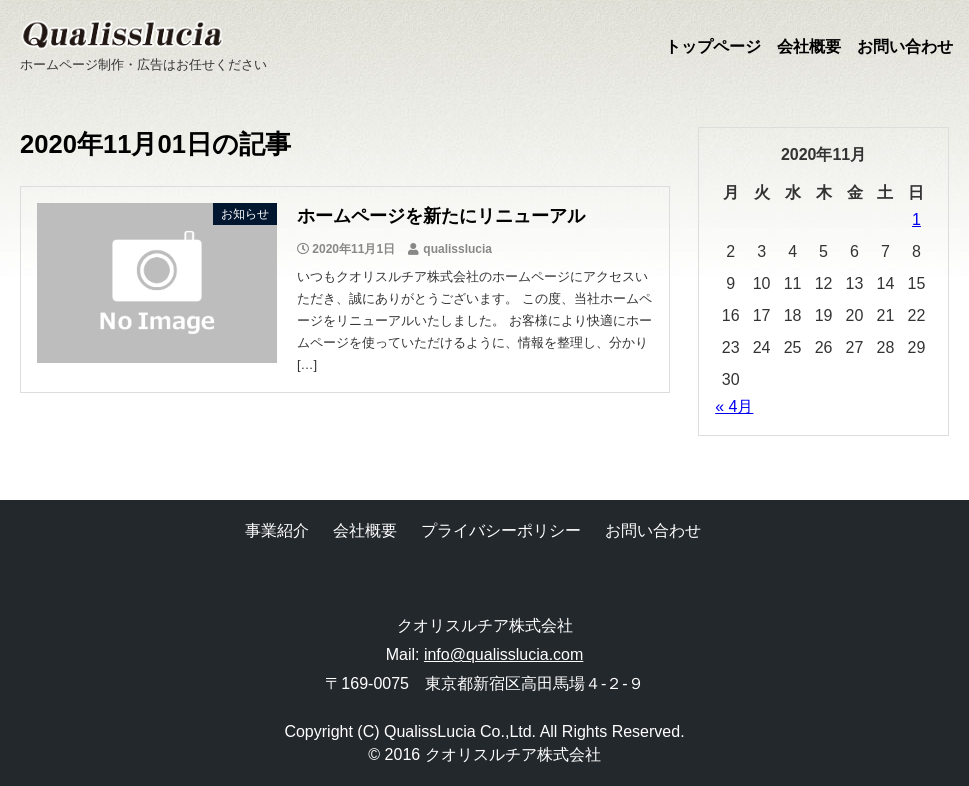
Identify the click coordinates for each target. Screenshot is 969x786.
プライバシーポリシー (501, 530)
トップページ (713, 46)
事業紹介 (277, 530)
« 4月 (734, 406)
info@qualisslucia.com (503, 654)
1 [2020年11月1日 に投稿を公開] (916, 219)
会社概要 (809, 46)
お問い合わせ (905, 46)
